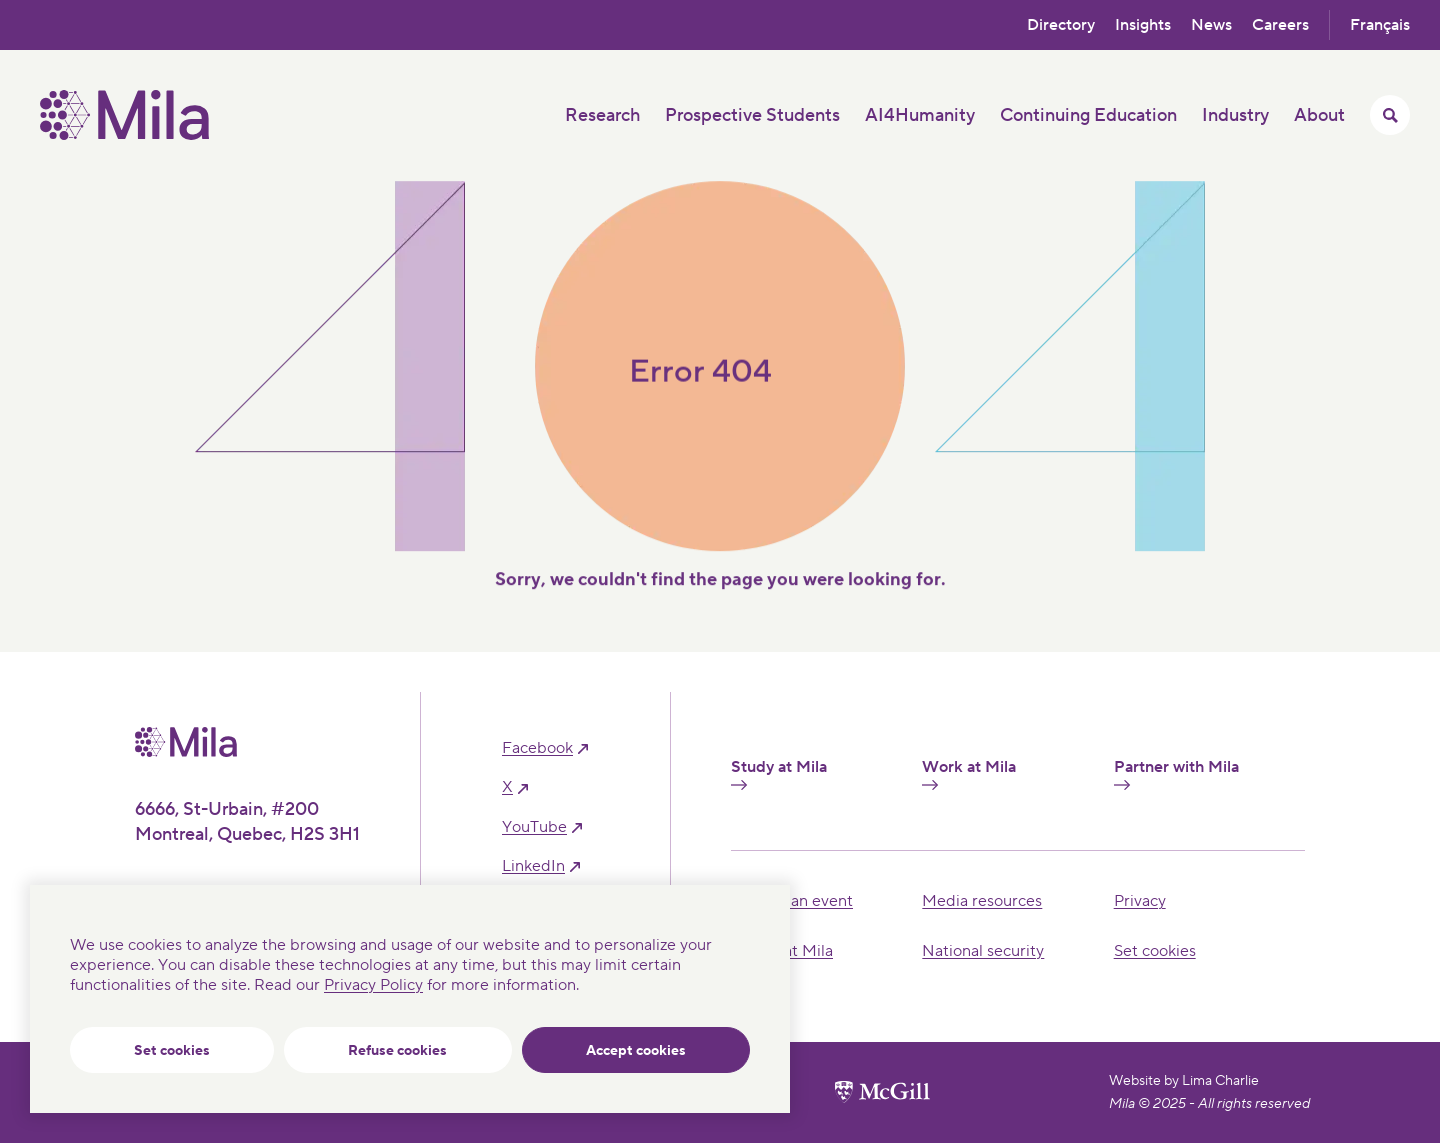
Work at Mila (969, 774)
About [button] (1319, 115)
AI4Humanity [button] (920, 115)
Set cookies (172, 1051)
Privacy (1140, 901)
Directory (1061, 25)
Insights (1143, 25)
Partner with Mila (1176, 774)
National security (983, 951)
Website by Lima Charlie (1184, 1081)
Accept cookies (636, 1051)
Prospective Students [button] (752, 115)
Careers (1280, 25)
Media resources (982, 901)
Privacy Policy (373, 985)
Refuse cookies (397, 1051)
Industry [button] (1235, 115)
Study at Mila (779, 774)
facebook (537, 748)
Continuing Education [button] (1088, 115)
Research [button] (602, 115)
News (1211, 25)
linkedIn (533, 866)
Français (1380, 25)
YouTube (534, 827)
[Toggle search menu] (1390, 115)
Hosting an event (792, 901)
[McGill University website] (882, 1092)
